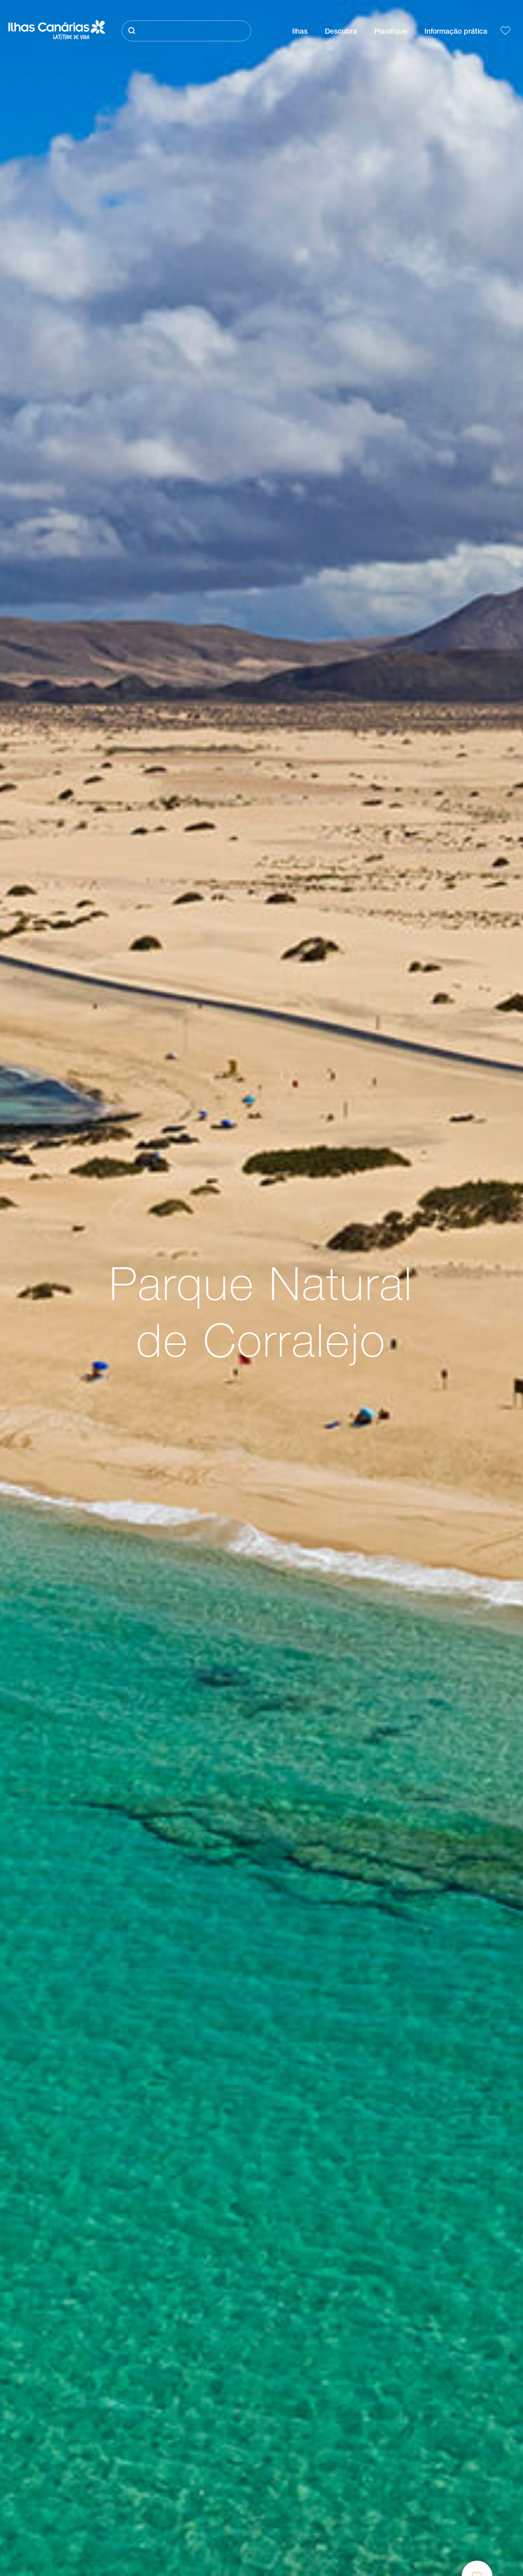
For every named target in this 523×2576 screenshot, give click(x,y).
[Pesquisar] (186, 30)
